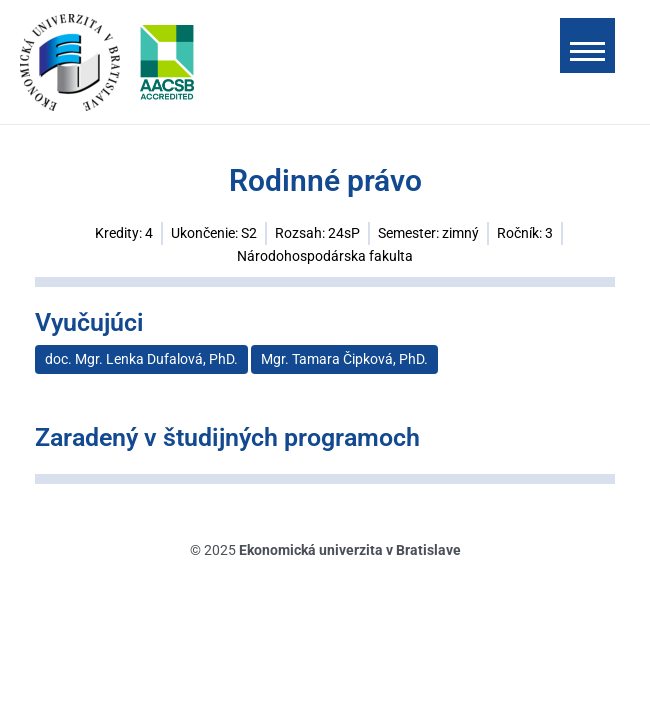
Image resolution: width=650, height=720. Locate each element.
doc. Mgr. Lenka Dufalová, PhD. (141, 359)
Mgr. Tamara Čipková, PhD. (344, 359)
